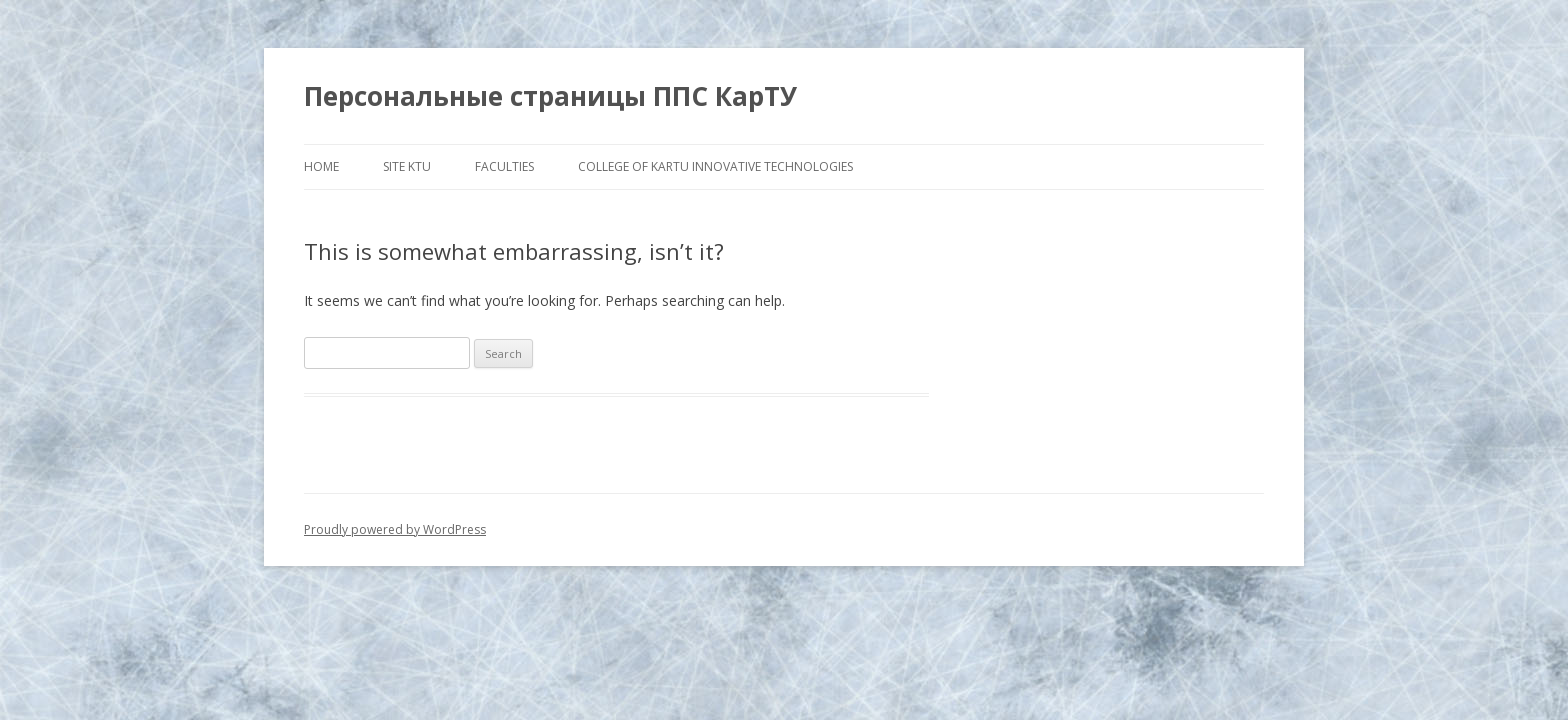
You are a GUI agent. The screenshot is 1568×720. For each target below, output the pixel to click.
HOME (321, 166)
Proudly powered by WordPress (395, 529)
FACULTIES (504, 166)
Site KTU (407, 166)
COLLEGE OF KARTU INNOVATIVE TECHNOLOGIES (715, 166)
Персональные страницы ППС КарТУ (550, 96)
